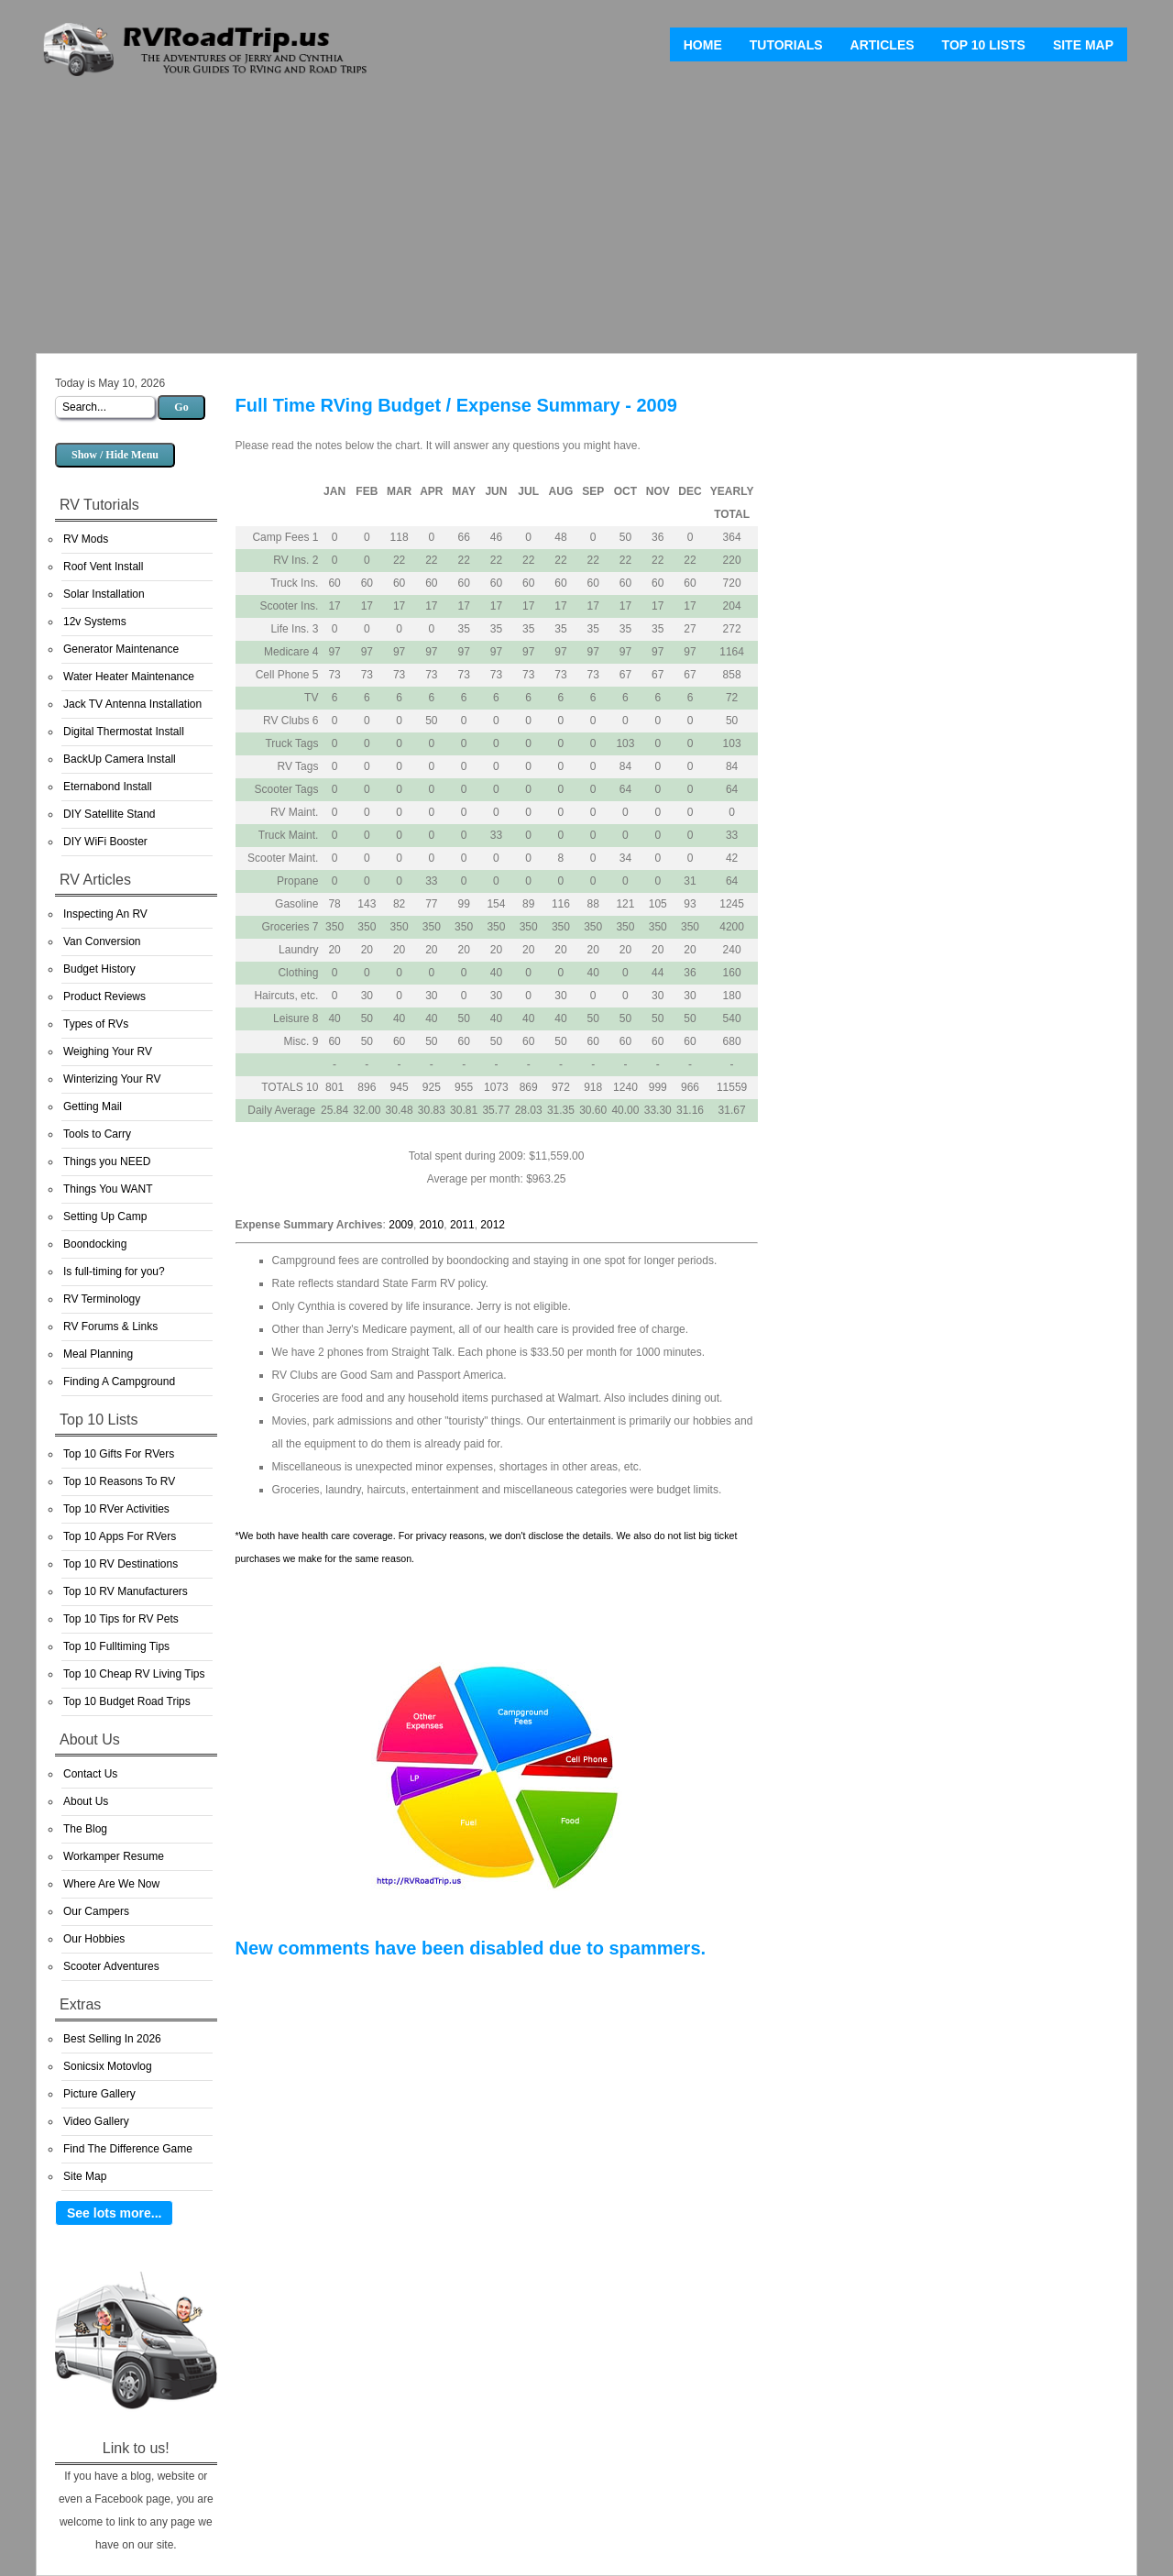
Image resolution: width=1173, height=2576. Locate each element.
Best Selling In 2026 (112, 2038)
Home (703, 45)
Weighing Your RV (107, 1051)
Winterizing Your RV (112, 1079)
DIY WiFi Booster (105, 841)
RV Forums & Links (110, 1326)
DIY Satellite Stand (109, 814)
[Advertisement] (586, 220)
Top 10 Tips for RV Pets (121, 1619)
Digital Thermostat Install (123, 731)
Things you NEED (106, 1161)
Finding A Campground (119, 1381)
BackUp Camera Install (119, 759)
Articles (882, 45)
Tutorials (786, 45)
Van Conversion (102, 941)
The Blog (85, 1828)
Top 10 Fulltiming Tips (116, 1646)
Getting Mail (92, 1106)
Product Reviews (104, 996)
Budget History (99, 969)
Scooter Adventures (111, 1966)
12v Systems (94, 621)
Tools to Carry (97, 1134)
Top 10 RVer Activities (116, 1509)
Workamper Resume (113, 1856)
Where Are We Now (111, 1883)
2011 (462, 1224)
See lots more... (114, 2213)
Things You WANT (108, 1189)
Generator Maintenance (121, 649)
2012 (492, 1224)
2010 (432, 1224)
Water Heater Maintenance (128, 676)
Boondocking (94, 1244)
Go (181, 407)
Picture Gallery (99, 2093)
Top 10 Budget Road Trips (127, 1701)
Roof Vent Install (103, 566)
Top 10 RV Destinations (120, 1564)
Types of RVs (95, 1024)
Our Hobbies (94, 1938)
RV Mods (85, 539)
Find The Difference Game (127, 2148)
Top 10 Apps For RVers (119, 1536)
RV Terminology (101, 1299)
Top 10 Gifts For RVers (118, 1454)
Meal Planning (98, 1354)
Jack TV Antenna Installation (132, 704)
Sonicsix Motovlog (107, 2066)
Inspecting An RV (105, 914)
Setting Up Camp (105, 1216)
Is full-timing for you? (114, 1271)
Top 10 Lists (983, 45)
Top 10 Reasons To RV (119, 1481)
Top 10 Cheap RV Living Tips (134, 1674)
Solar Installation (104, 594)
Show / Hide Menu (115, 454)
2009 (401, 1224)
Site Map (1083, 45)
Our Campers (96, 1911)
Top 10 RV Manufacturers (125, 1591)
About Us (85, 1801)
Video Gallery (96, 2121)
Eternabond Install (107, 786)
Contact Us (90, 1773)
